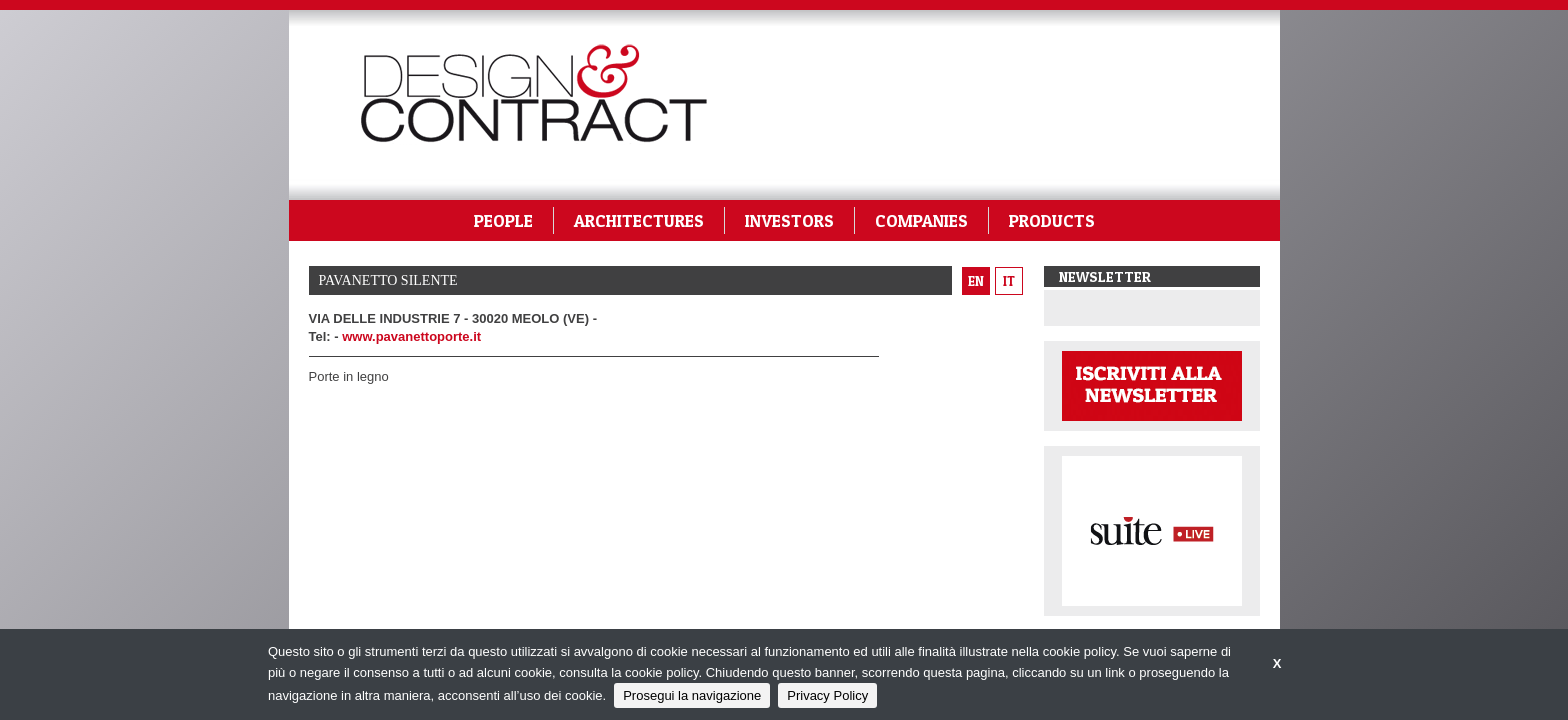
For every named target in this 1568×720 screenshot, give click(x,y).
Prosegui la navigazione (692, 695)
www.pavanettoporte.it (411, 336)
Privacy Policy (827, 695)
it (1009, 281)
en (976, 281)
